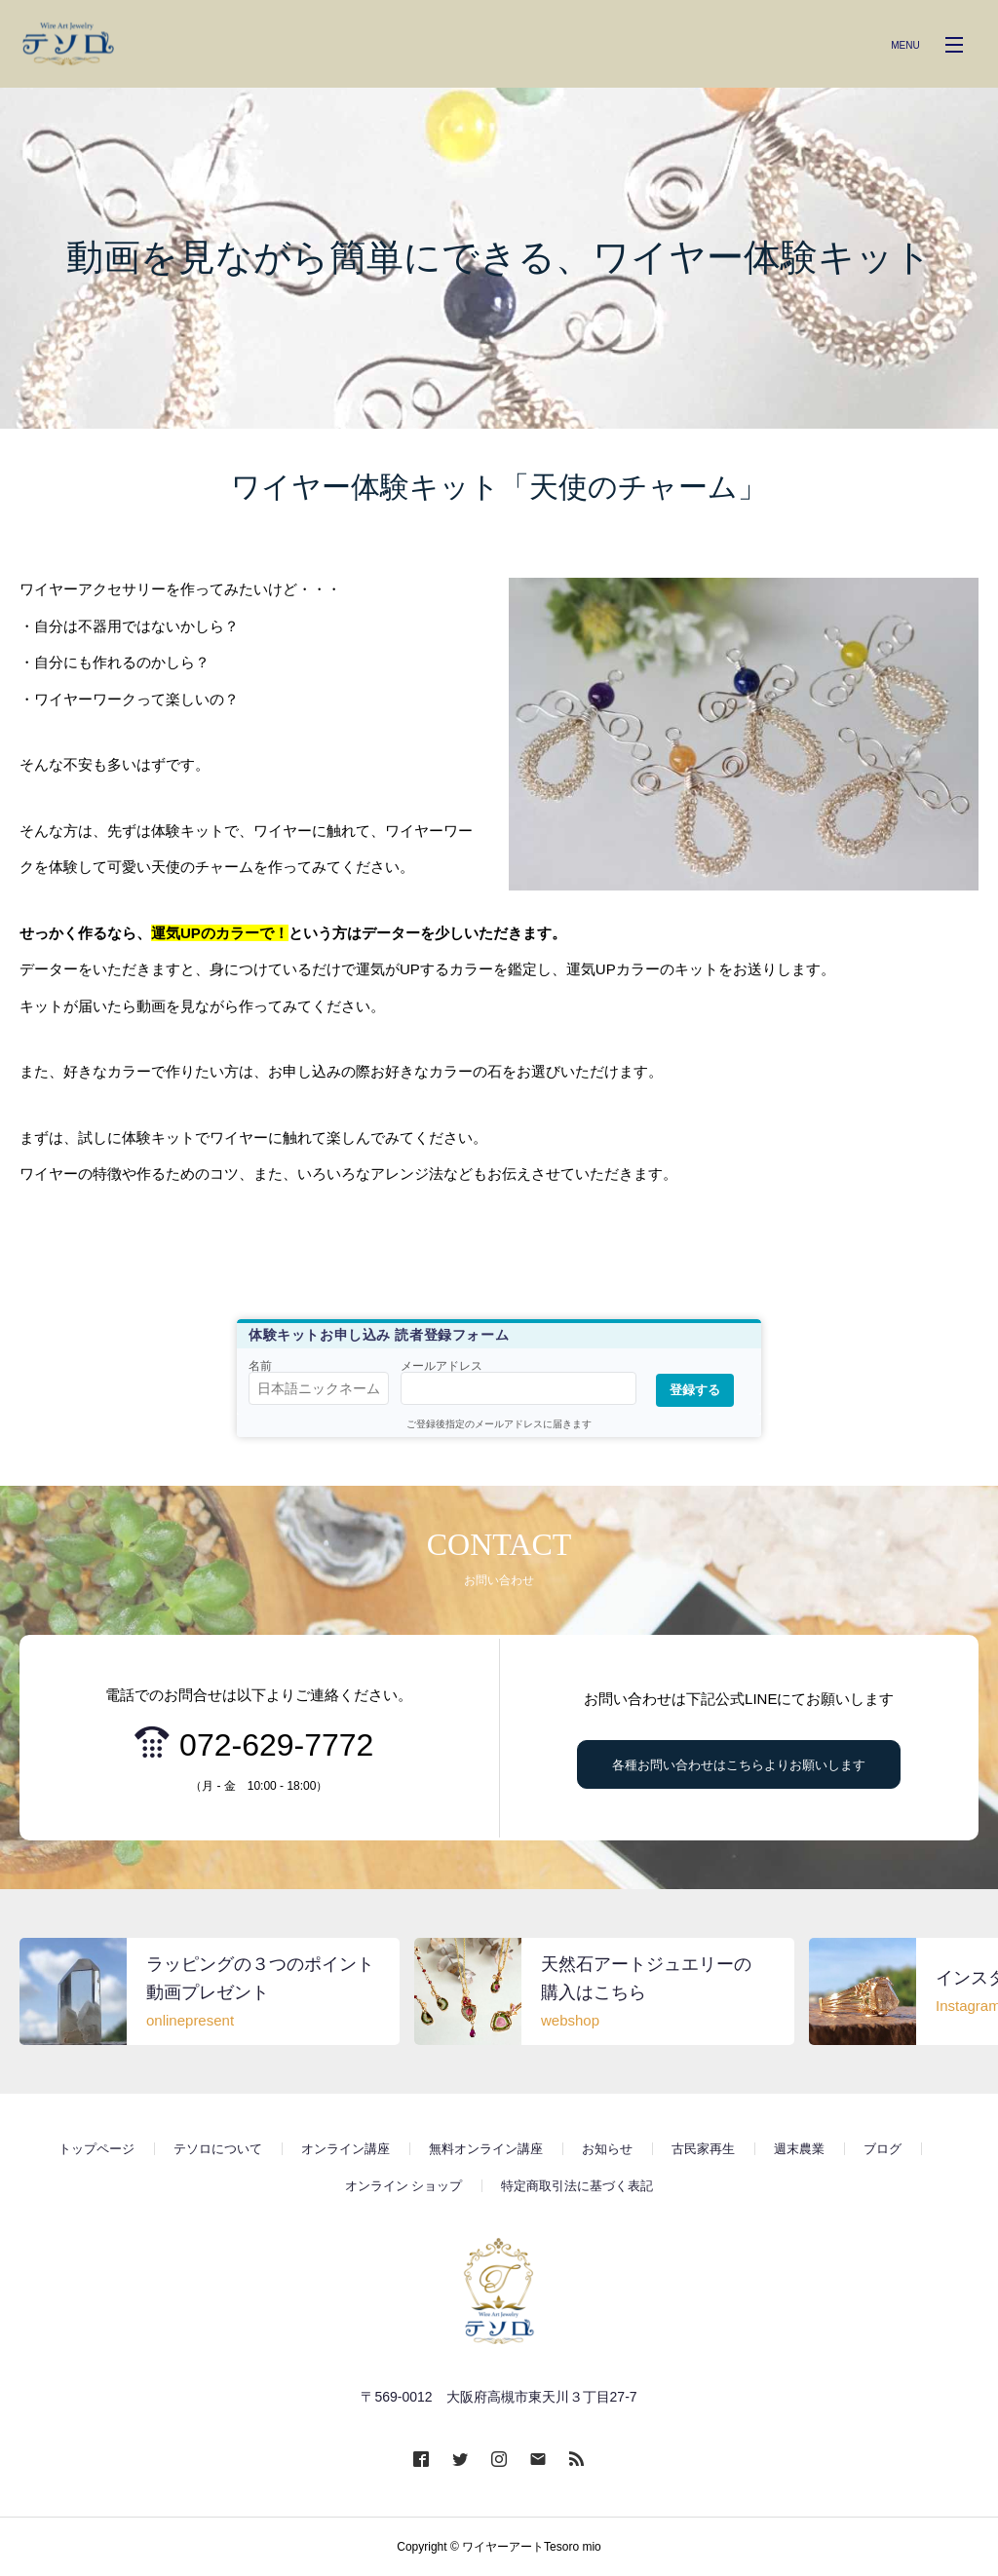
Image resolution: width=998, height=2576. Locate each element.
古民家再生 (703, 2148)
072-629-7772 (276, 1744)
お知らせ (607, 2148)
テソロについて (217, 2148)
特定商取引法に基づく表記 (577, 2185)
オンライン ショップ (404, 2185)
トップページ (96, 2148)
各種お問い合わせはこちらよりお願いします (738, 1765)
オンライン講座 (345, 2148)
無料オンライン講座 (486, 2148)
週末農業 (799, 2148)
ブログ (883, 2148)
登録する (695, 1390)
